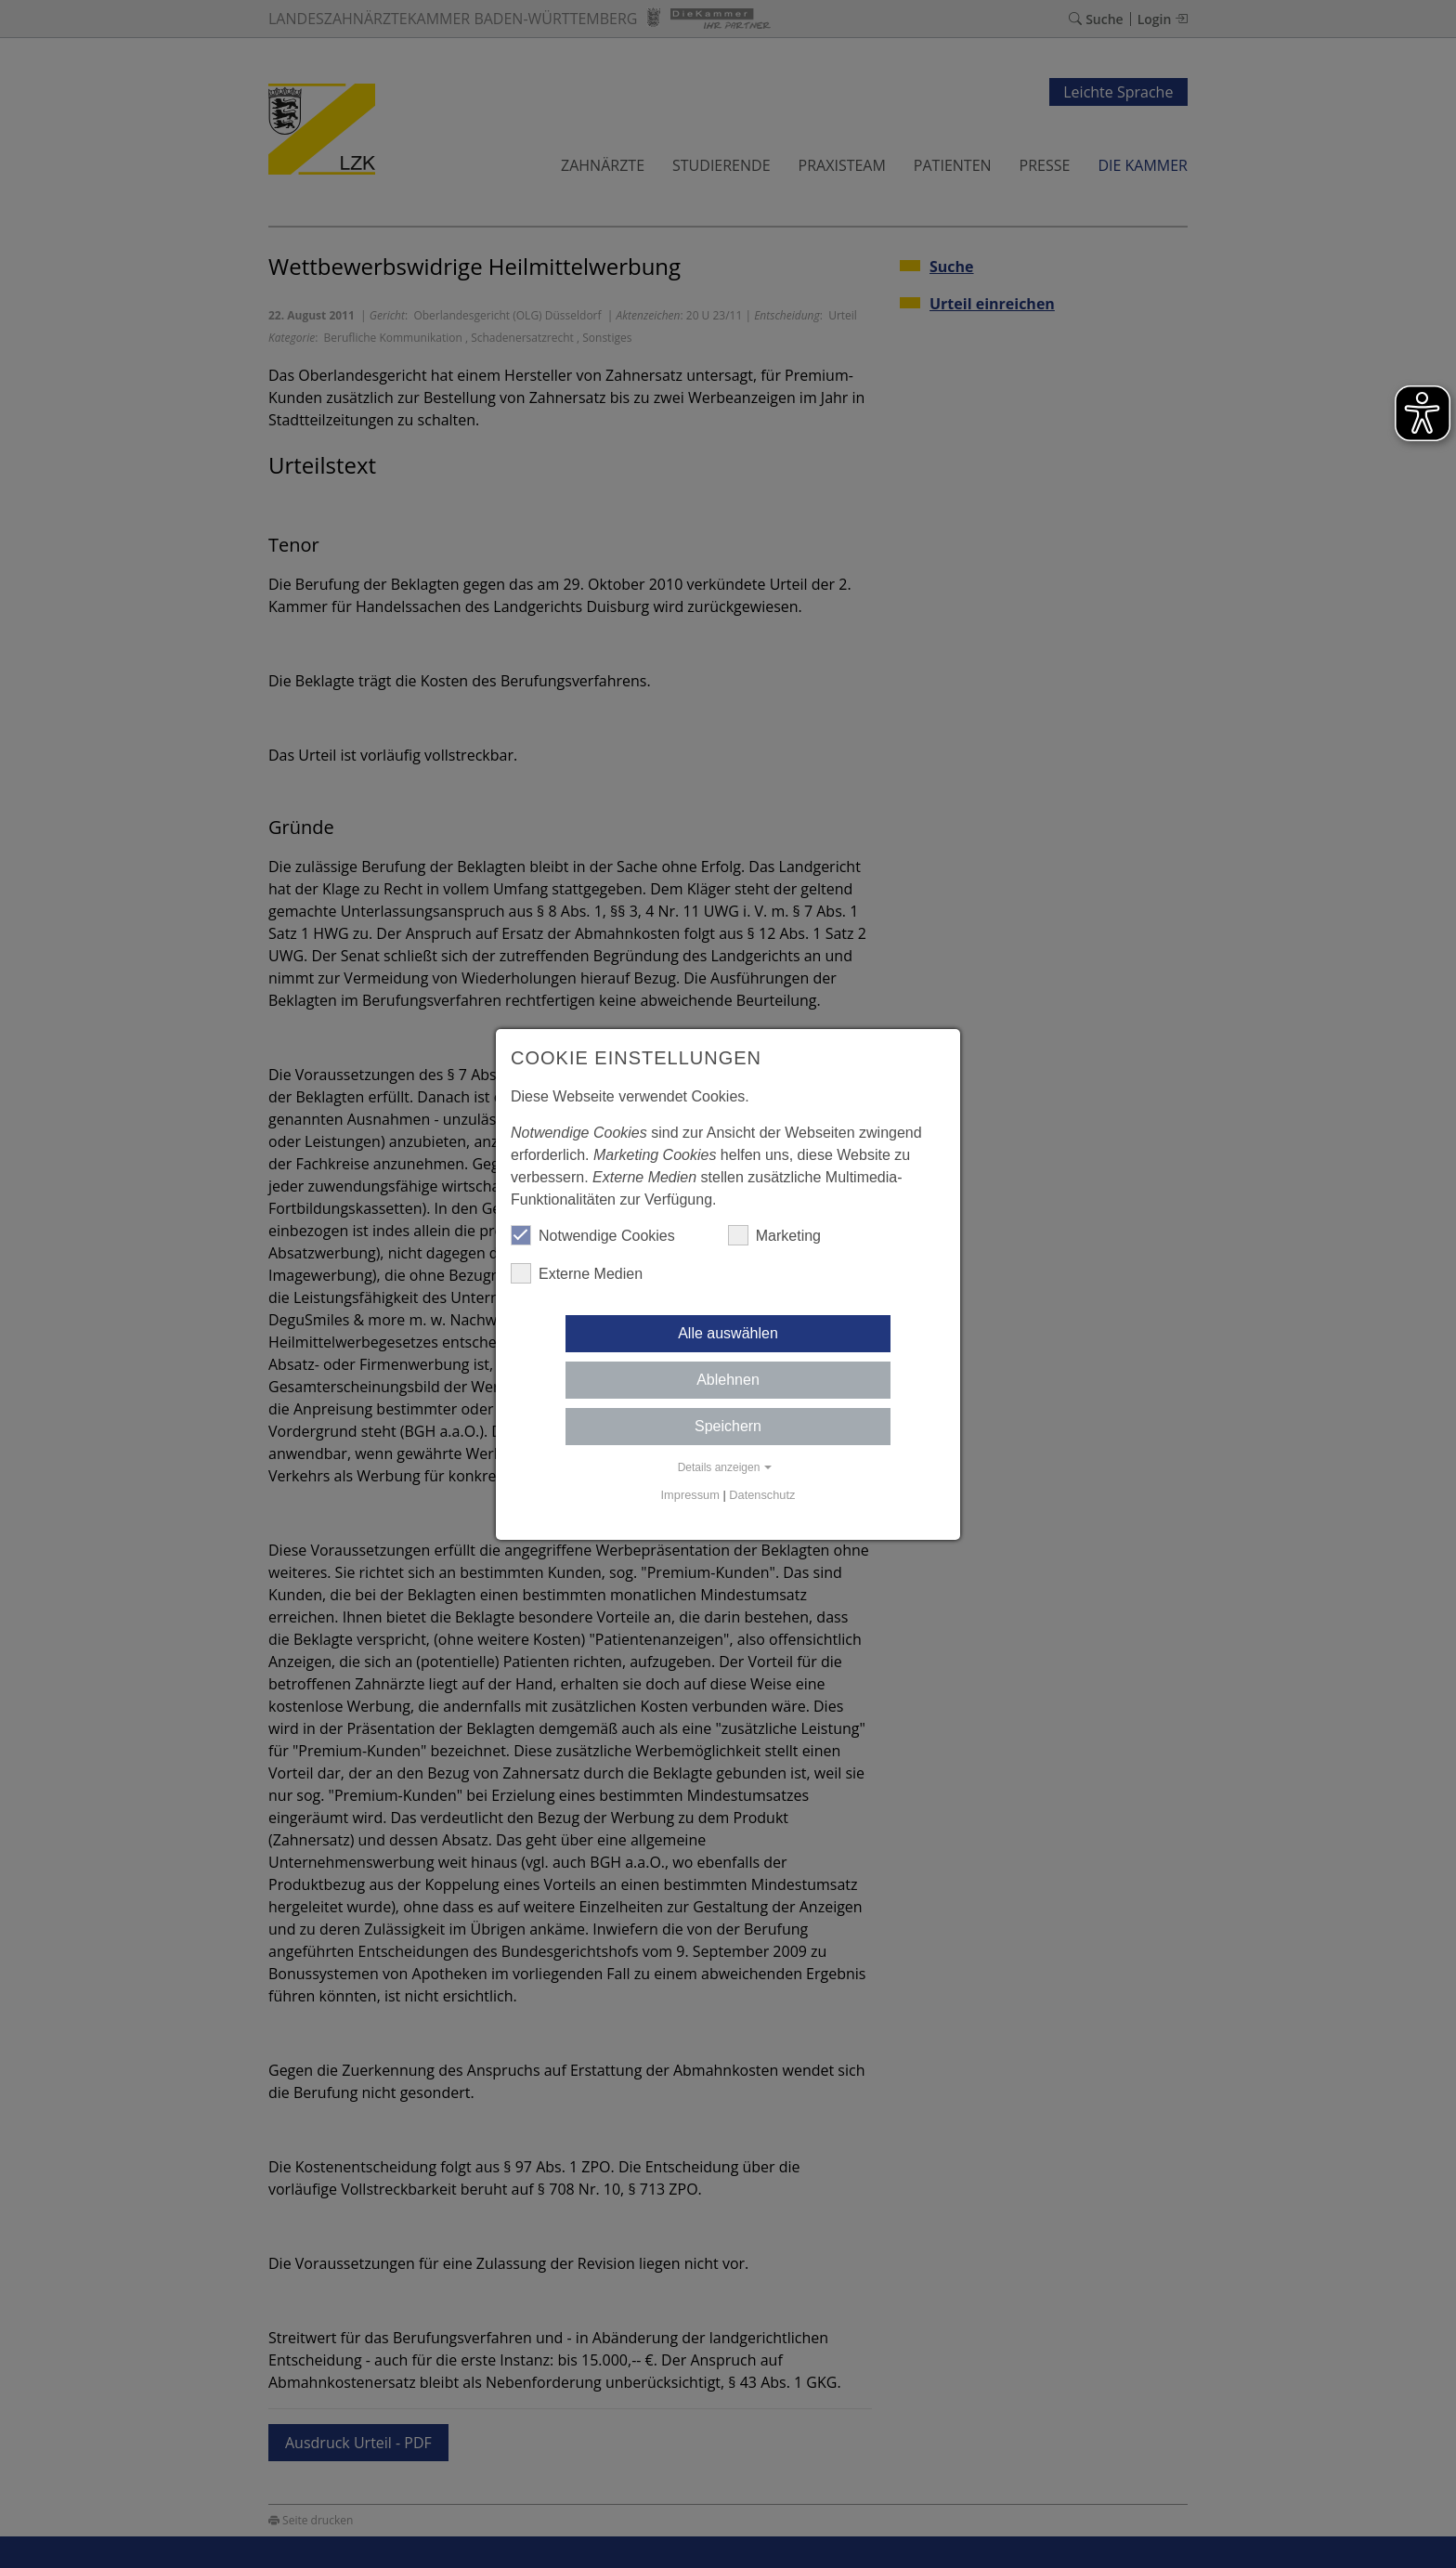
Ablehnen (728, 1380)
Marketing (774, 1235)
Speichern (728, 1426)
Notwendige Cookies (593, 1235)
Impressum (690, 1495)
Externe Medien (577, 1273)
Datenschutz (762, 1495)
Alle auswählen (728, 1333)
